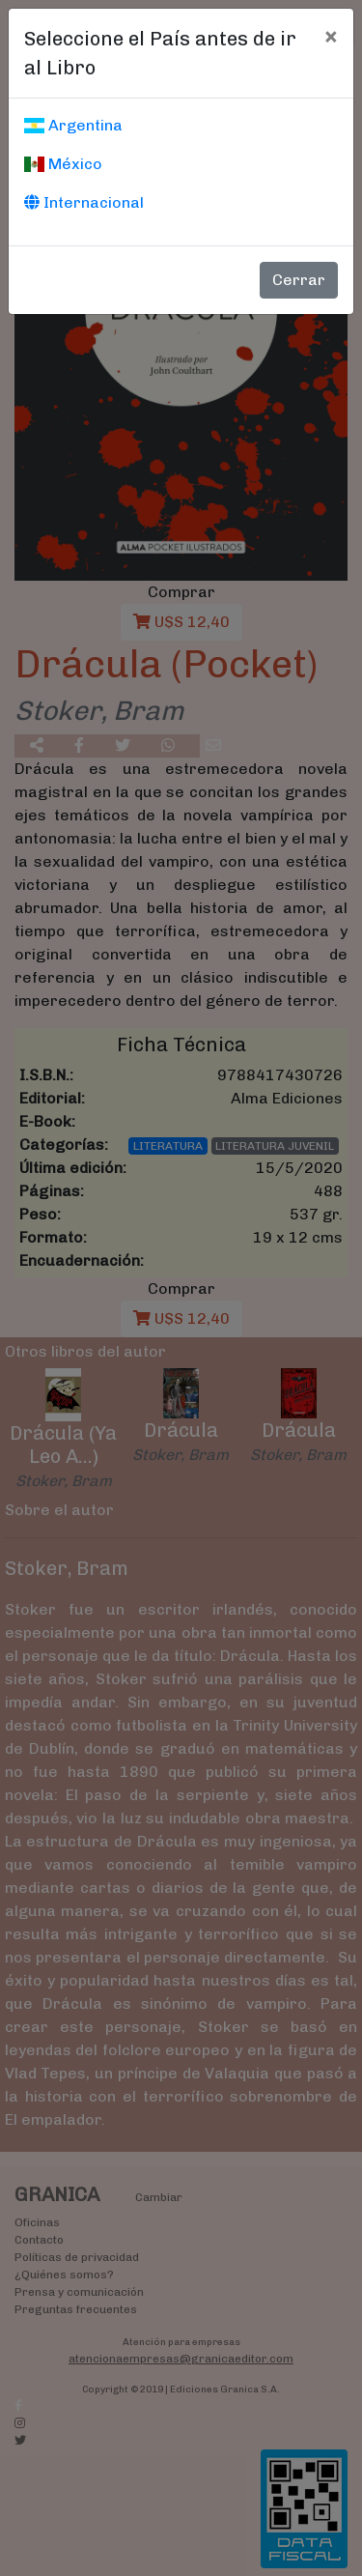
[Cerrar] (330, 36)
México (63, 164)
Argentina (73, 125)
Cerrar (298, 280)
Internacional (84, 202)
